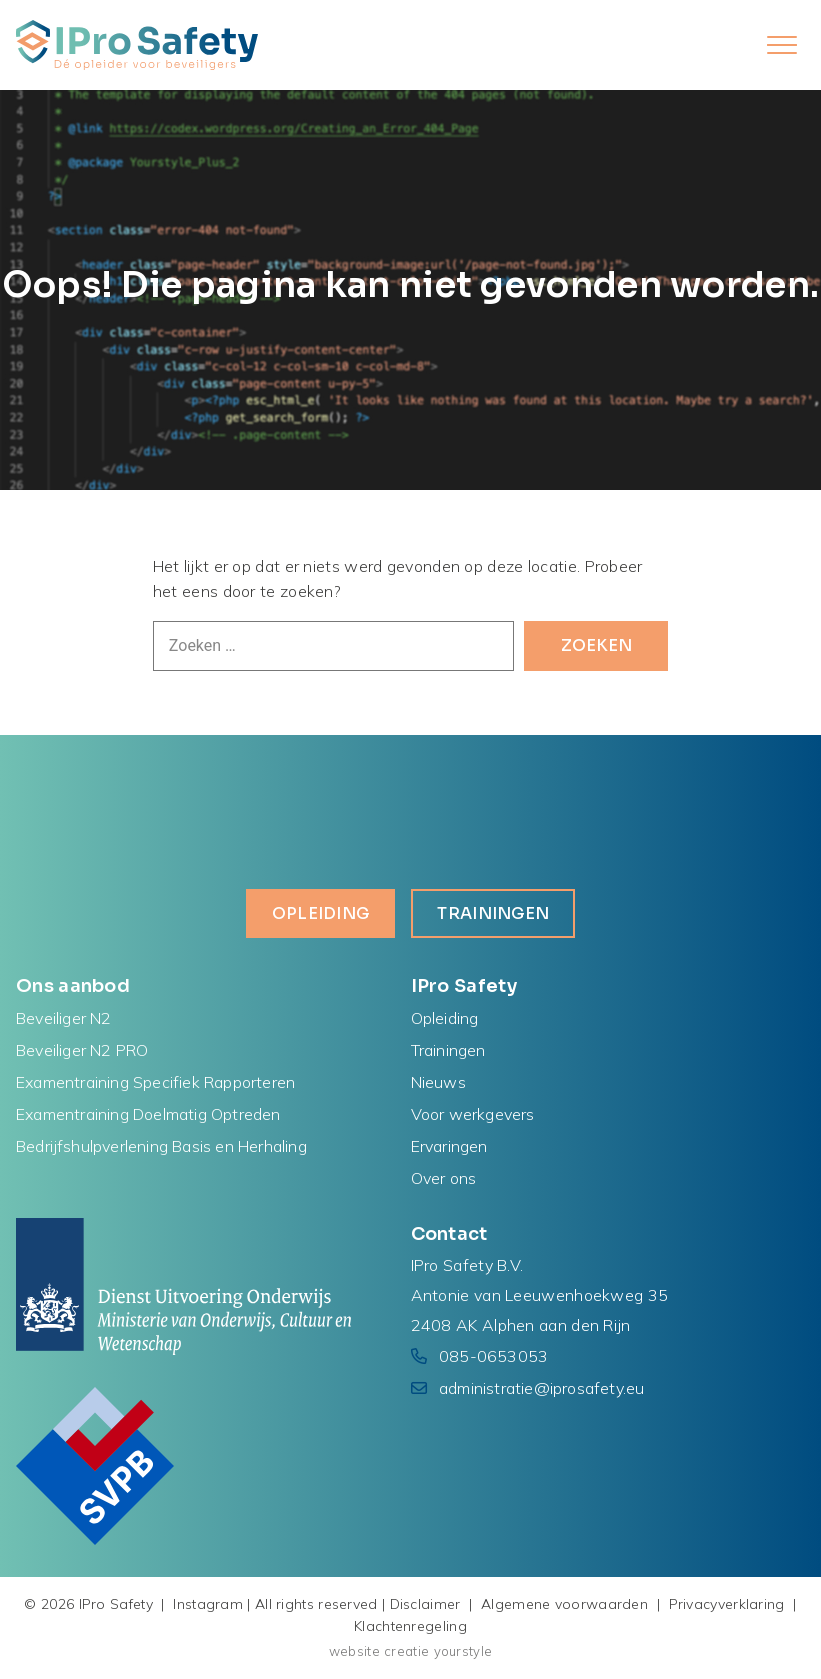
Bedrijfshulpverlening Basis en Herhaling (161, 1146)
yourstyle (463, 1651)
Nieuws (438, 1082)
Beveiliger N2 (64, 1018)
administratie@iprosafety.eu (541, 1388)
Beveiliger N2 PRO (82, 1050)
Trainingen (493, 913)
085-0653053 (493, 1356)
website (354, 1651)
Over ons (444, 1178)
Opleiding (321, 913)
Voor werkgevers (473, 1114)
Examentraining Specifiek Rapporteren (155, 1082)
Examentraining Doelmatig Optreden (148, 1114)
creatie (406, 1651)
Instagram (208, 1604)
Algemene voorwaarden (564, 1604)
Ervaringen (449, 1146)
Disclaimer (425, 1604)
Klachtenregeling (410, 1626)
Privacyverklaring (727, 1604)
